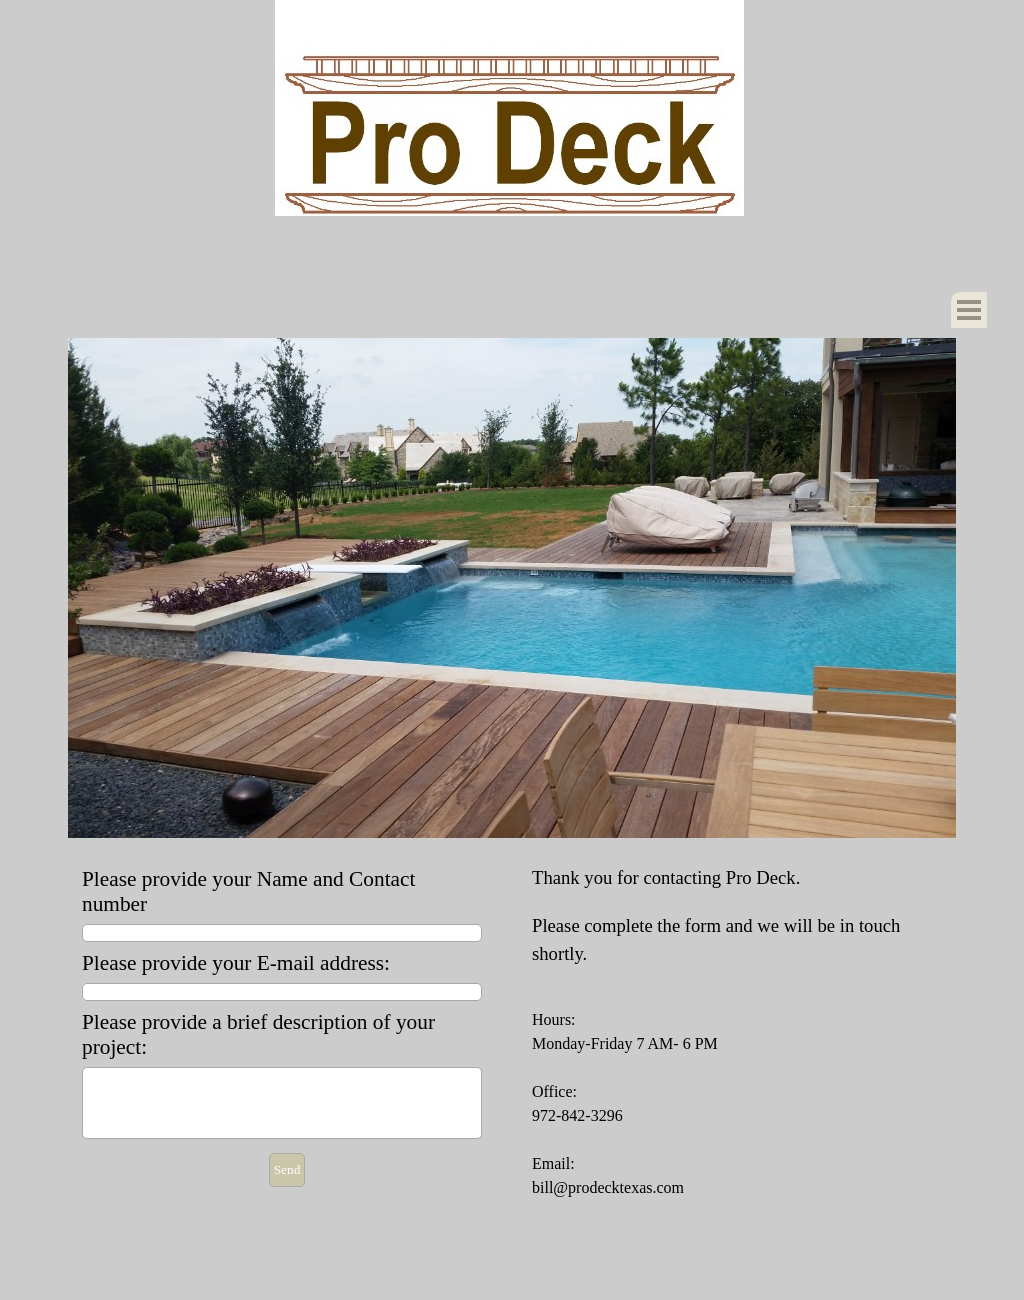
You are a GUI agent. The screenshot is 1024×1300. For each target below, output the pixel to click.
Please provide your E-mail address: (236, 963)
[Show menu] (969, 310)
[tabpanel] (737, 1032)
